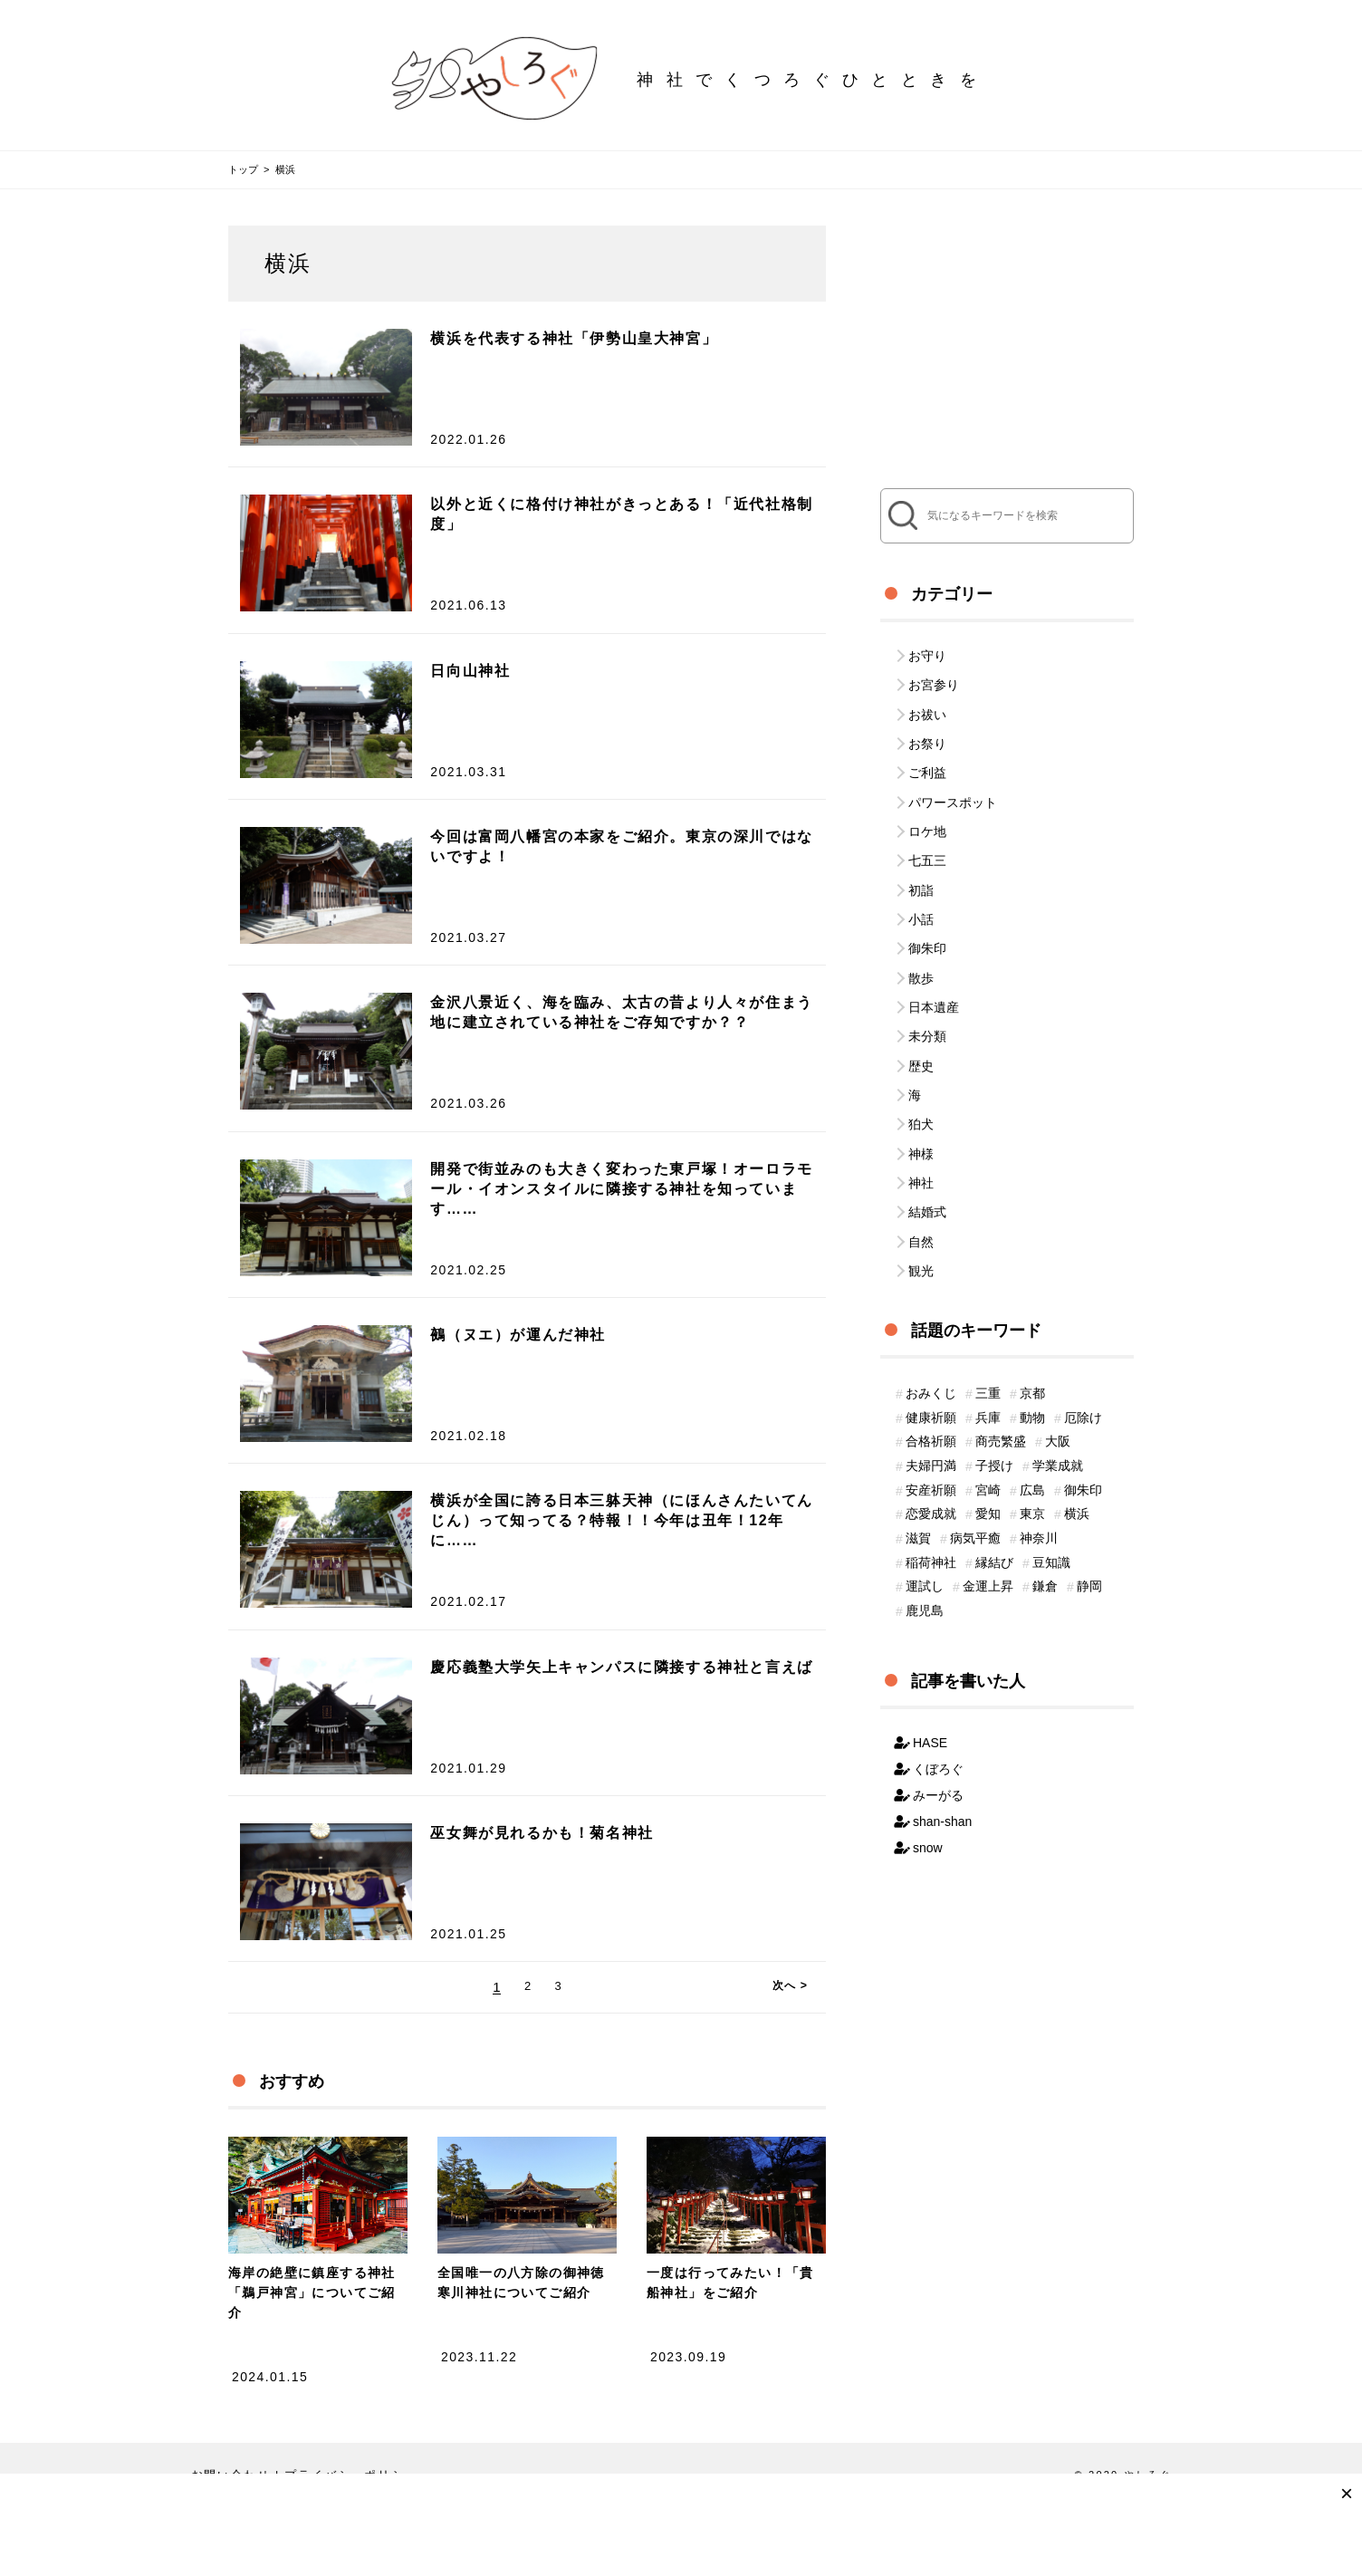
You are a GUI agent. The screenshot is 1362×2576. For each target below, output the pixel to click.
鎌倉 (1045, 1547)
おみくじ (931, 1329)
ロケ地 (927, 813)
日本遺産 (933, 971)
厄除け (1083, 1357)
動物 (1032, 1357)
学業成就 (1057, 1411)
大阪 (1057, 1384)
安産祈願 (931, 1438)
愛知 (988, 1465)
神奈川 (1039, 1492)
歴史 (921, 1023)
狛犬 (921, 1076)
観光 (921, 1207)
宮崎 (988, 1438)
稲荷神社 (931, 1520)
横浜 (1076, 1465)
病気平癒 (975, 1492)
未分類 (927, 997)
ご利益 (927, 761)
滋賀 (918, 1492)
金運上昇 (988, 1547)
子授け (994, 1411)
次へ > (794, 2047)
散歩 (921, 944)
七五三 (927, 839)
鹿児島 (925, 1574)
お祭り (927, 734)
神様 (921, 1102)
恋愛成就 (931, 1465)
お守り (927, 656)
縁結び (994, 1520)
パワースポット (952, 787)
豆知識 (1051, 1520)
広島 (1032, 1438)
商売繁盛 (1000, 1384)
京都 (1032, 1329)
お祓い (927, 708)
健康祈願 (931, 1357)
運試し (925, 1547)
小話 (921, 892)
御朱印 (927, 918)
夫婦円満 (931, 1411)
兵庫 (988, 1357)
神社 (921, 1128)
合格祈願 (931, 1384)
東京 (1032, 1465)
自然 (921, 1181)
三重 (988, 1329)
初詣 (921, 866)
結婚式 (927, 1155)
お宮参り (933, 682)
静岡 (1089, 1547)
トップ (243, 169)
